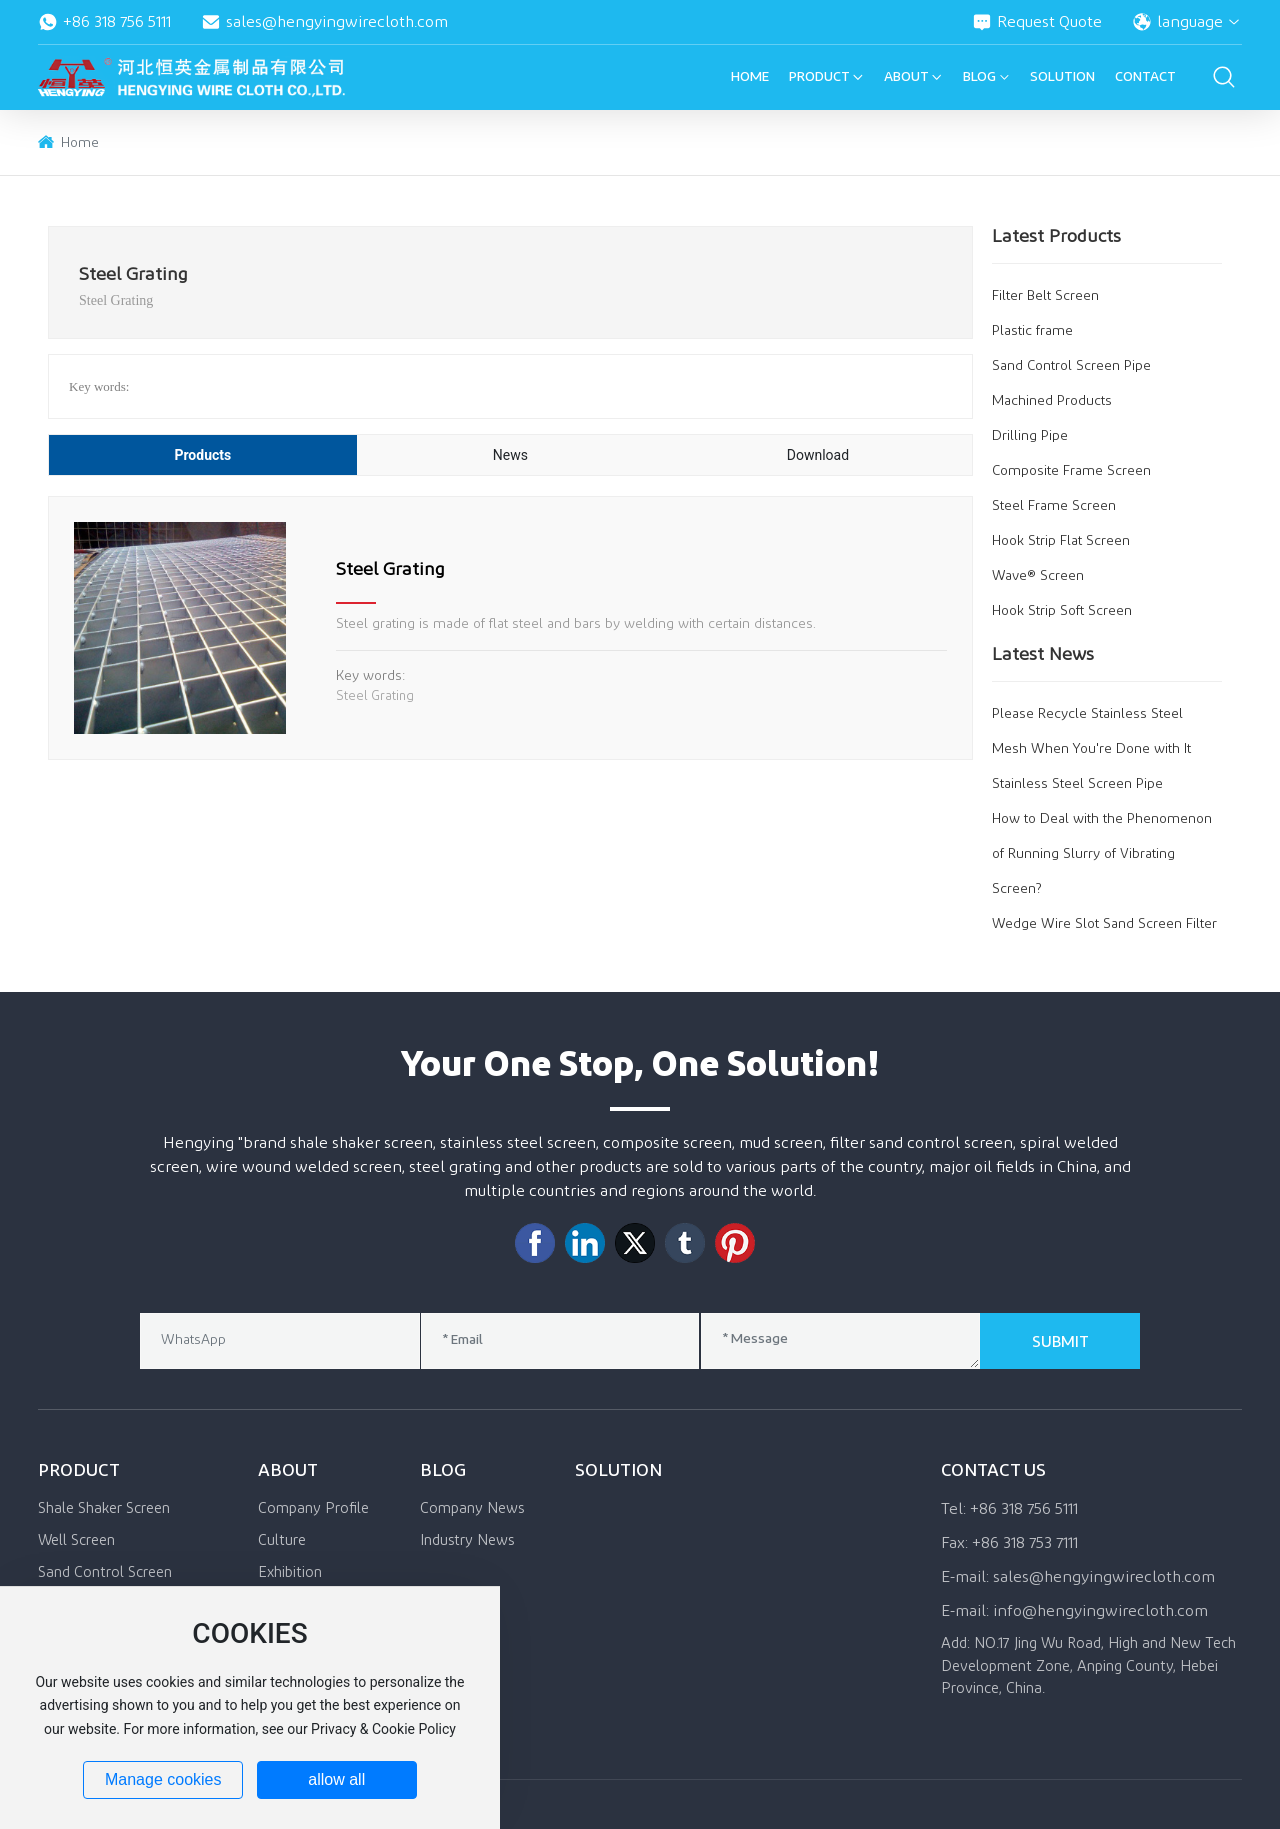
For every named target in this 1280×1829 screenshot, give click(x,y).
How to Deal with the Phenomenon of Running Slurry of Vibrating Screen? (1102, 854)
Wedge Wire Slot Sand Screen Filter (1104, 924)
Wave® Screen (1038, 576)
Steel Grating (390, 570)
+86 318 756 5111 (104, 22)
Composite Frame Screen (1071, 471)
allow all (336, 1779)
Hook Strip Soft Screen (1062, 611)
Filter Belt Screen (1045, 296)
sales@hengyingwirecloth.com (324, 22)
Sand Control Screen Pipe (1071, 366)
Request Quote (1037, 22)
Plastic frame (1032, 331)
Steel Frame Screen (1054, 506)
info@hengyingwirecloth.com (1100, 1611)
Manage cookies (163, 1779)
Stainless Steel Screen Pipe (1077, 784)
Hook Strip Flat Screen (1061, 541)
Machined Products (1052, 401)
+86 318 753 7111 (1025, 1543)
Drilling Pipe (1030, 436)
